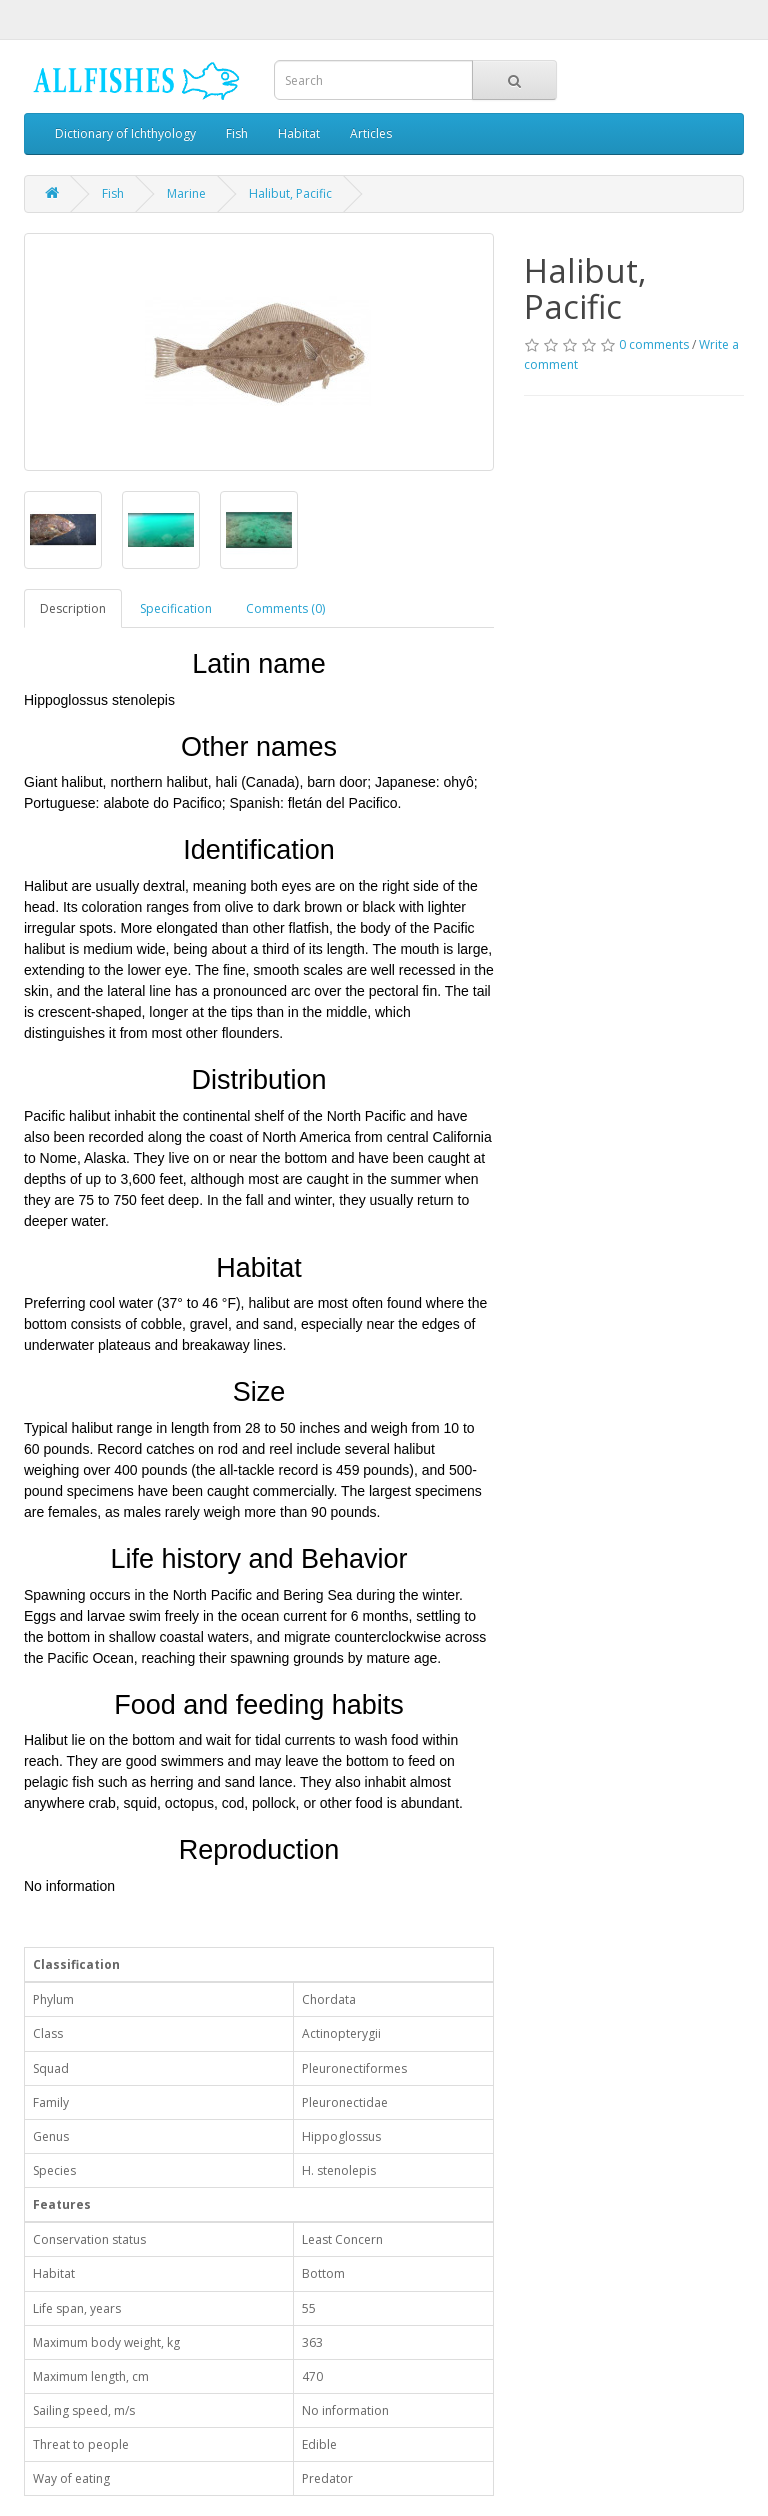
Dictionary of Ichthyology (125, 133)
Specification (176, 608)
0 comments (654, 344)
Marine (186, 193)
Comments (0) (285, 608)
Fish (237, 133)
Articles (371, 133)
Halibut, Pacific (290, 193)
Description (73, 608)
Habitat (299, 133)
